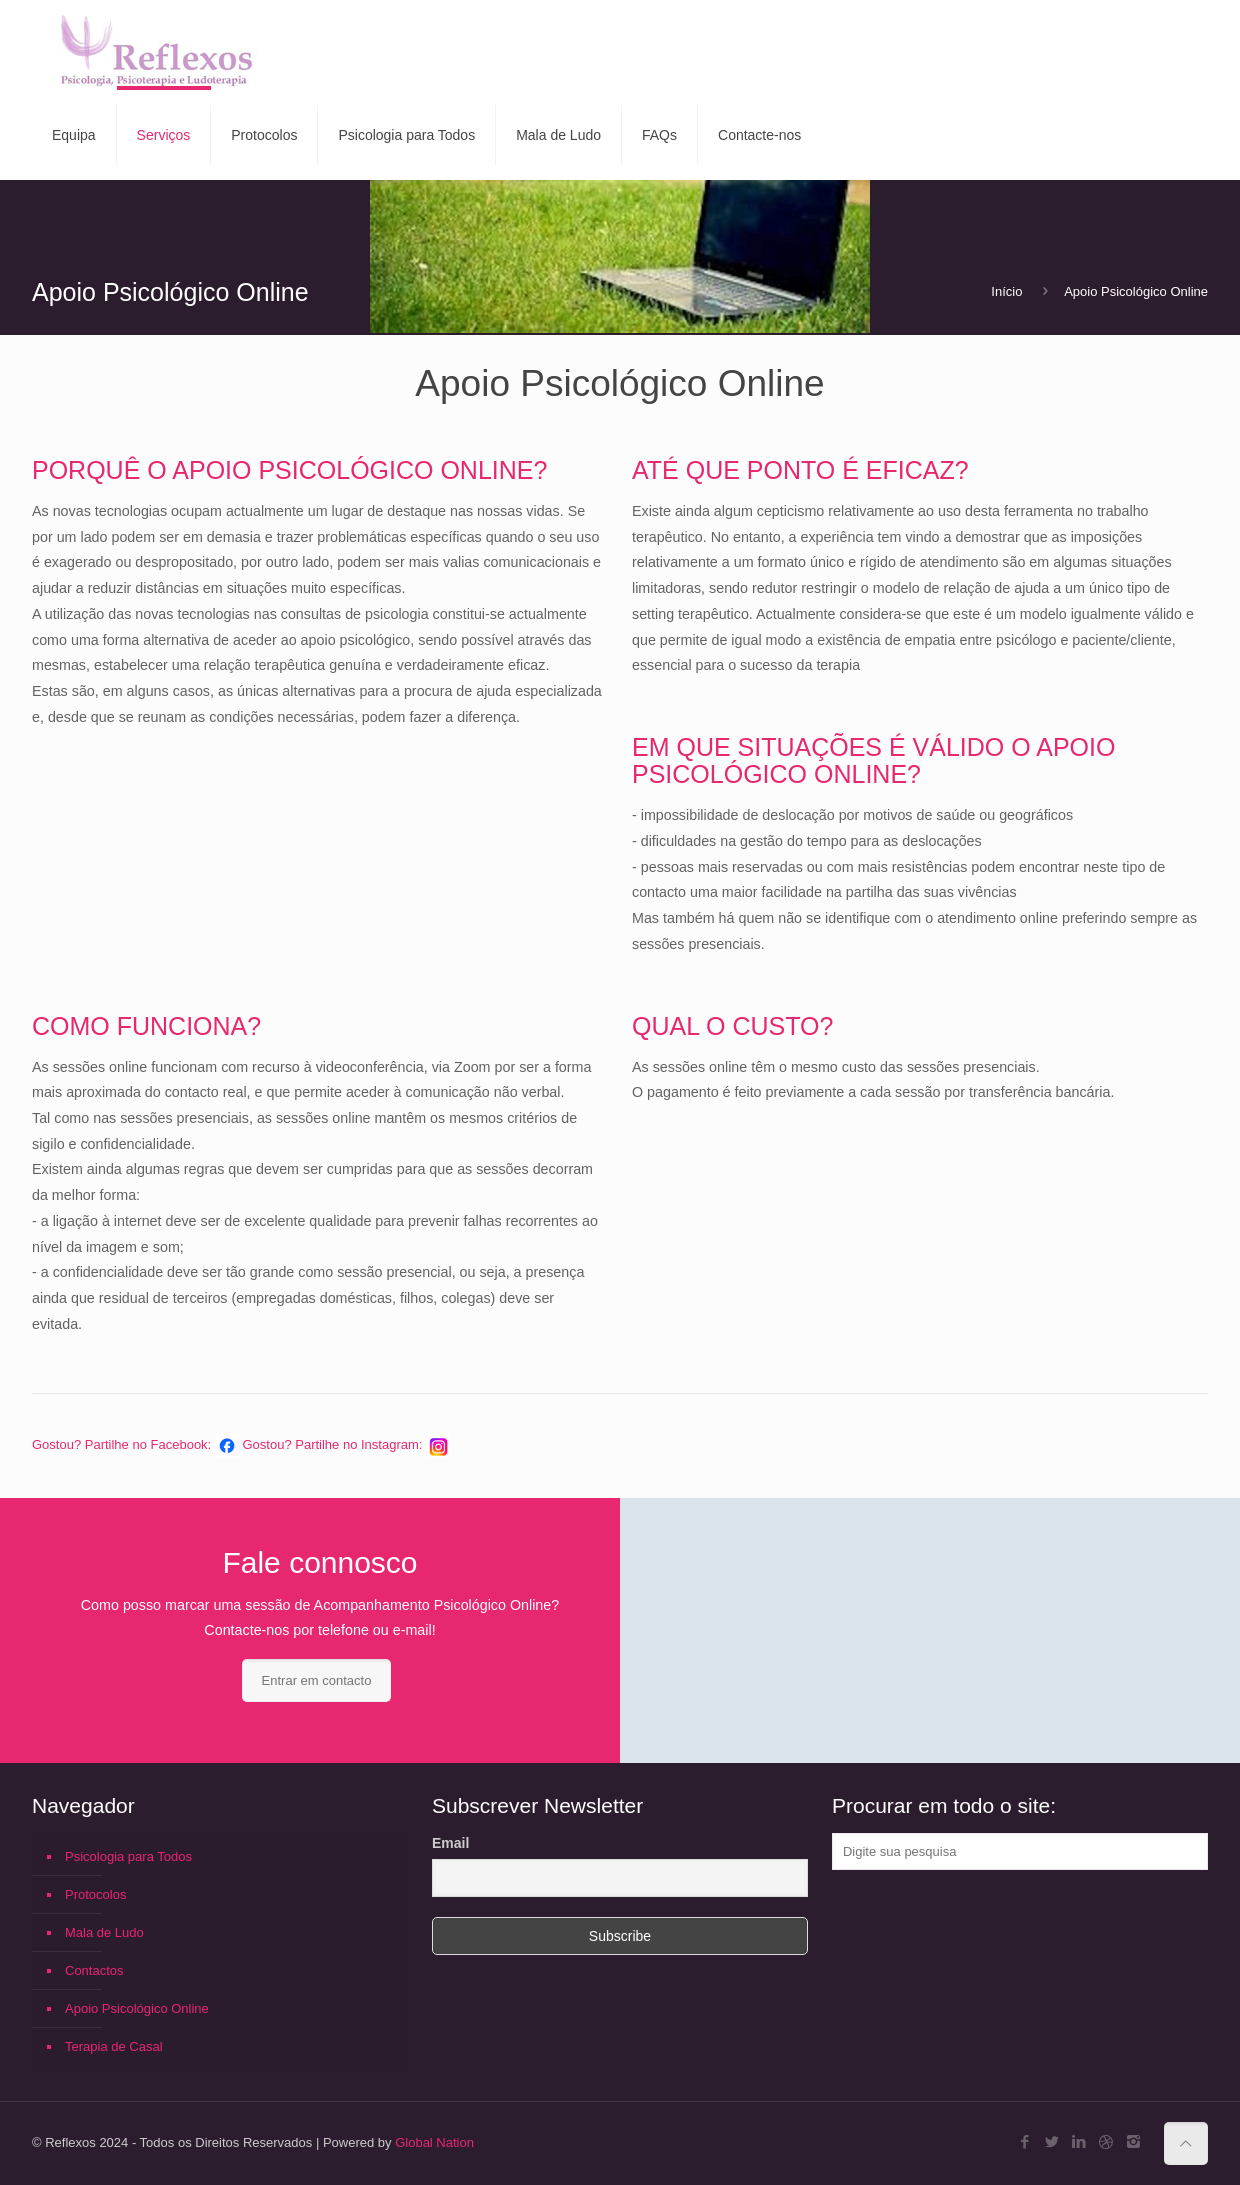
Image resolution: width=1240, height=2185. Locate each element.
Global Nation (434, 2142)
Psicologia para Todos (128, 1856)
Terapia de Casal (114, 2046)
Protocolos (95, 1894)
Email (450, 1843)
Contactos (94, 1970)
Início (1006, 291)
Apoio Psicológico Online (1136, 291)
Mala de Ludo (104, 1932)
